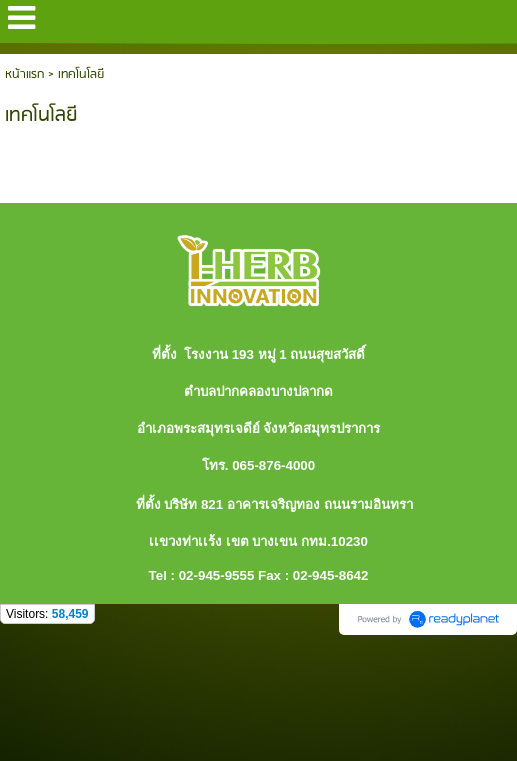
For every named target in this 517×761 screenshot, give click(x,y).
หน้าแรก (24, 74)
